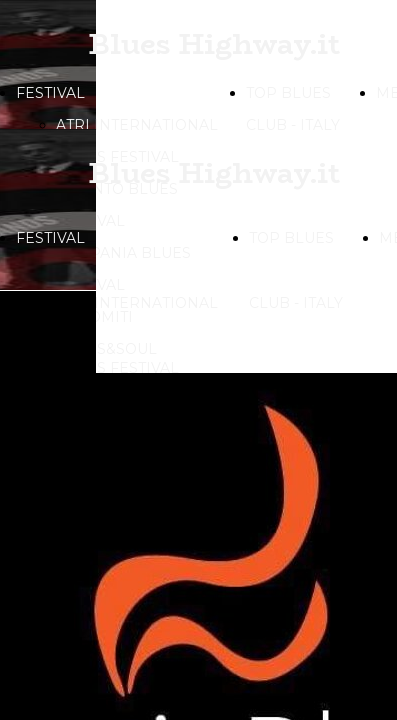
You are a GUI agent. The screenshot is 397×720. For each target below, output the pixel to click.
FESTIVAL (50, 93)
